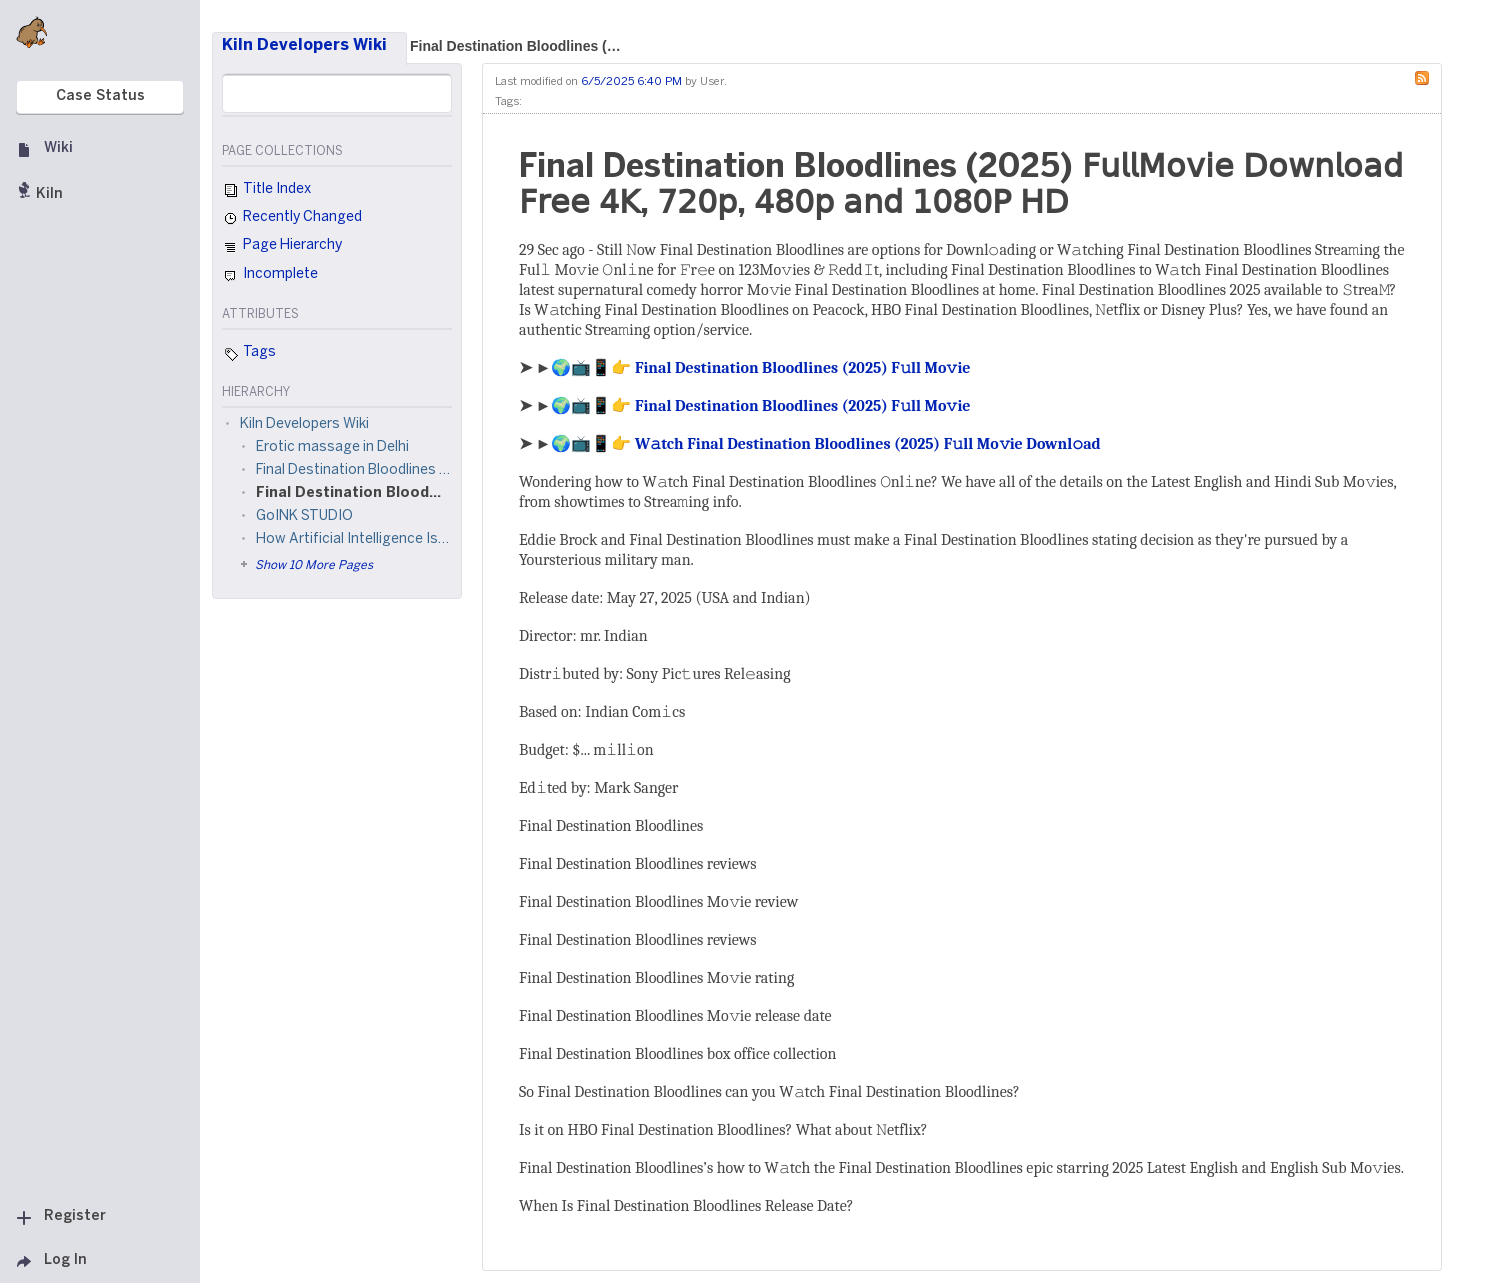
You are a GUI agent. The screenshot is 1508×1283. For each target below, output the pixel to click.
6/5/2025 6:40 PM (631, 82)
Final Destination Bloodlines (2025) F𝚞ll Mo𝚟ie (803, 368)
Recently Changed (292, 219)
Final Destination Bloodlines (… (515, 46)
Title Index (266, 191)
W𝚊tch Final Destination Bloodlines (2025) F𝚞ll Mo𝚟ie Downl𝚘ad (868, 444)
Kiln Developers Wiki (304, 45)
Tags (249, 354)
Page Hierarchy (282, 248)
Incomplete (270, 276)
